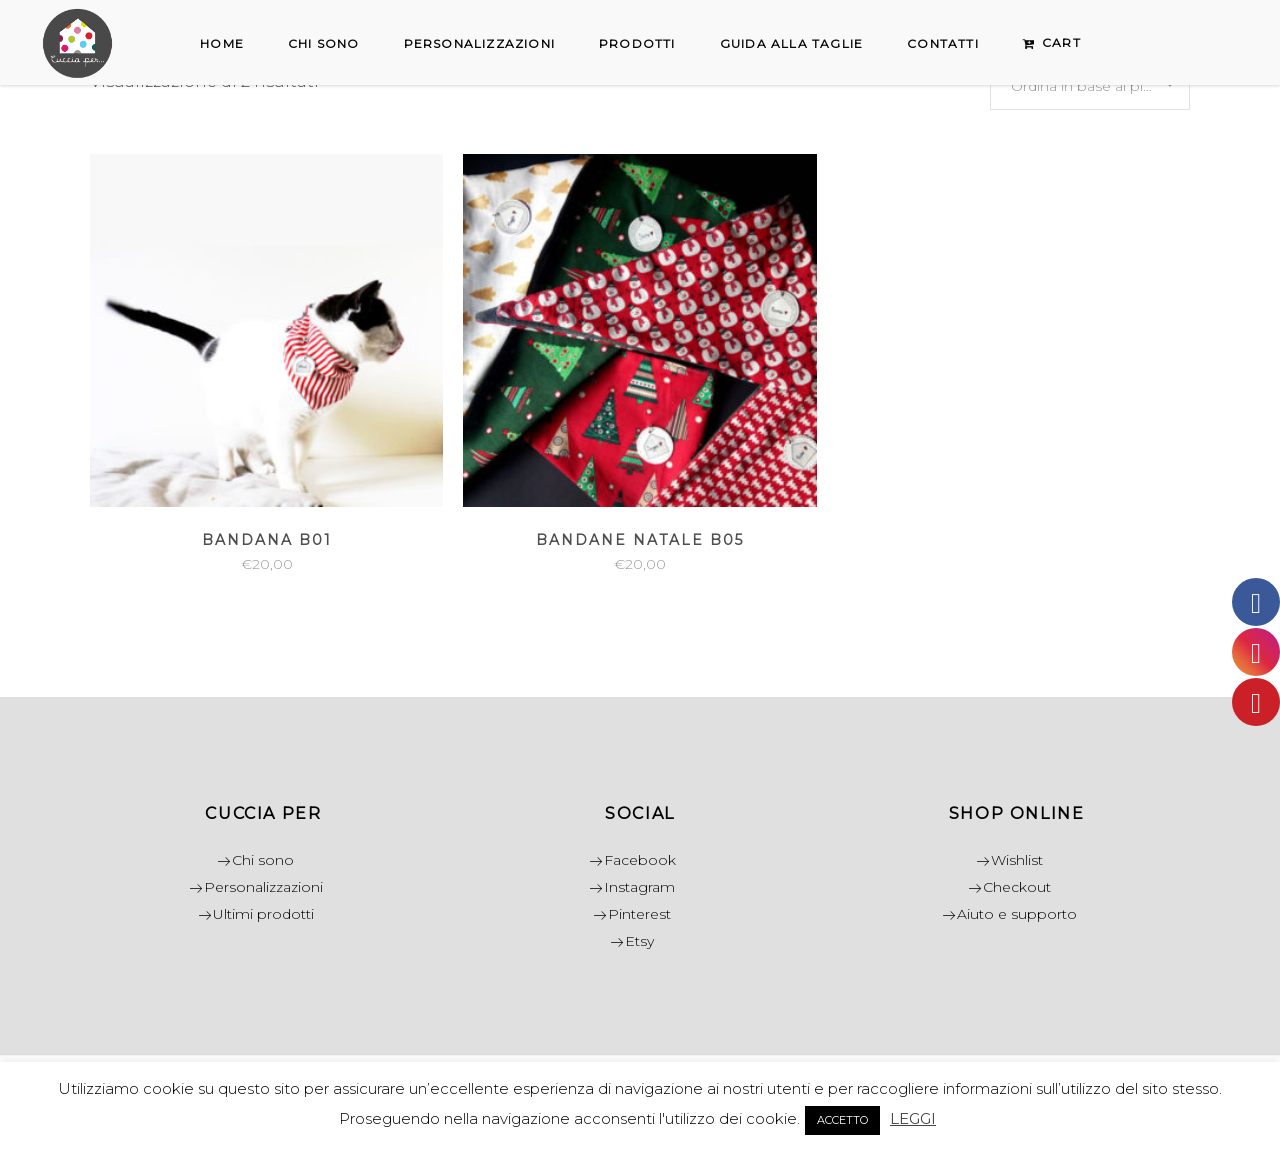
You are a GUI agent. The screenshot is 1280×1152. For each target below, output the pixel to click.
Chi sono (263, 860)
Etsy (639, 941)
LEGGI (913, 1118)
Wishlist (1017, 860)
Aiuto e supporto (1017, 914)
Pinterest (639, 914)
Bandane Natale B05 (640, 540)
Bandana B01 (267, 540)
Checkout (1017, 887)
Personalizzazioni (263, 887)
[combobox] (1090, 85)
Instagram (639, 887)
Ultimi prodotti (263, 914)
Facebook (640, 860)
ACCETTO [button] (842, 1120)
